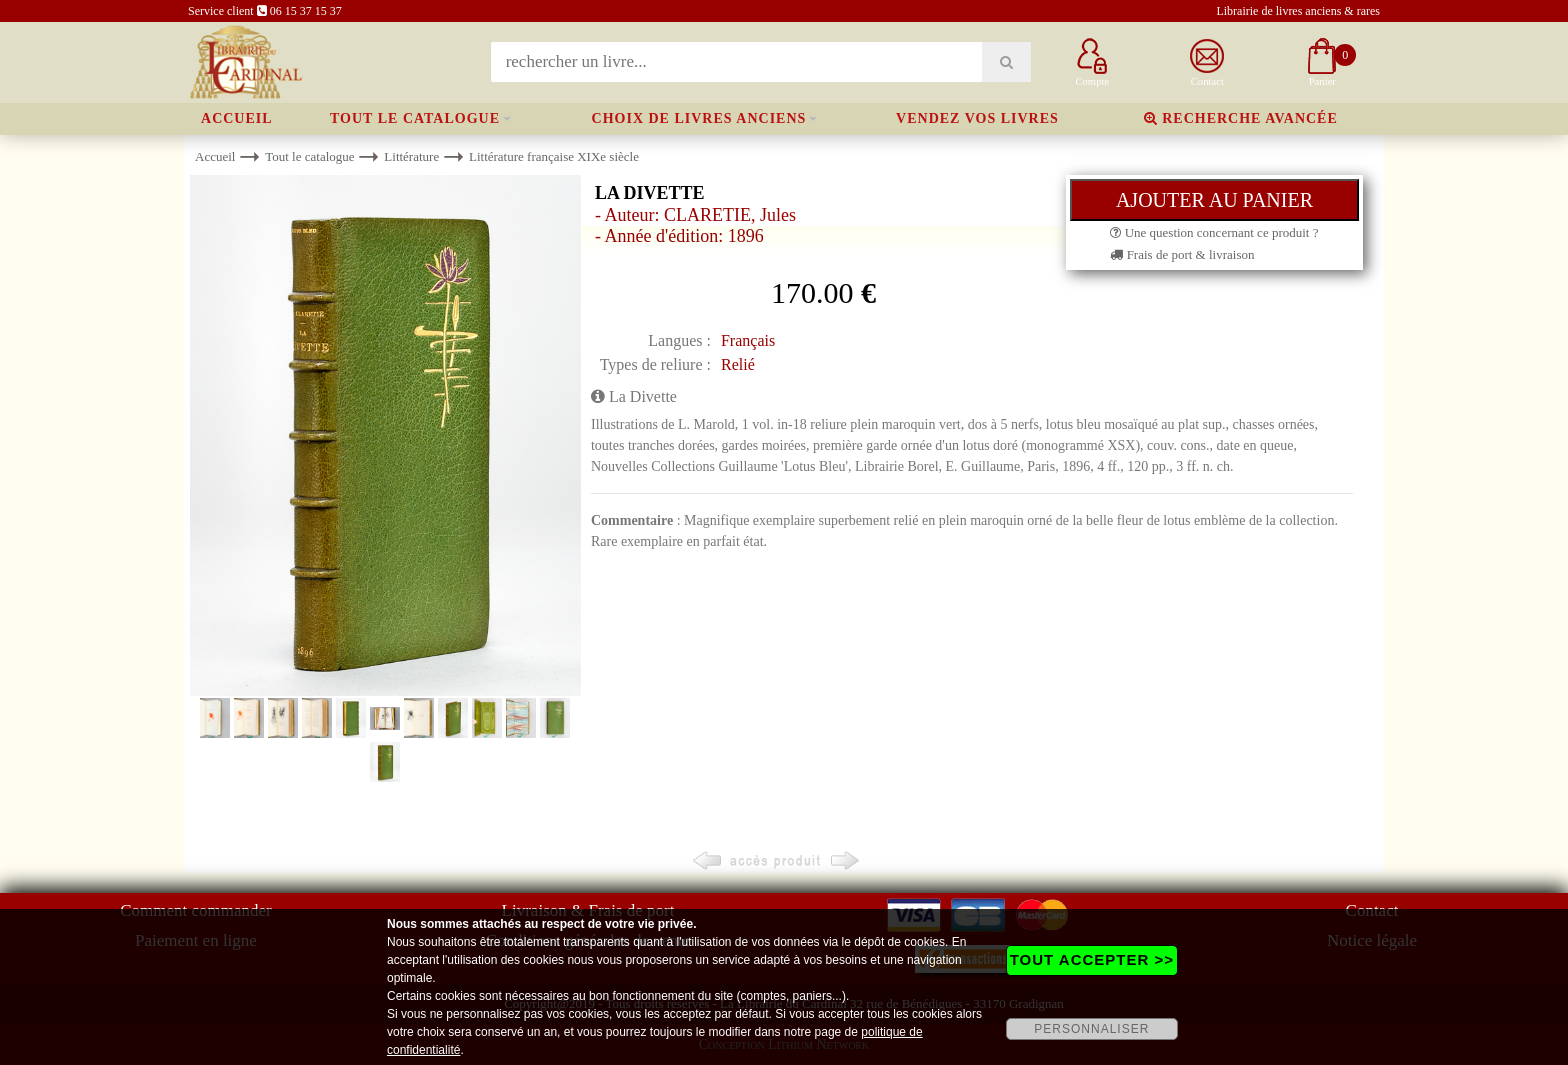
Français (748, 340)
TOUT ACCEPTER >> (1092, 959)
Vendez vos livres (977, 118)
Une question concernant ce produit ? (1214, 232)
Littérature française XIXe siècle (554, 156)
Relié (738, 364)
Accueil (237, 118)
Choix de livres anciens (699, 118)
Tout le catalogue (415, 118)
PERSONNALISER (1091, 1029)
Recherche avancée (1241, 118)
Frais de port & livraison (1182, 254)
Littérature (411, 156)
